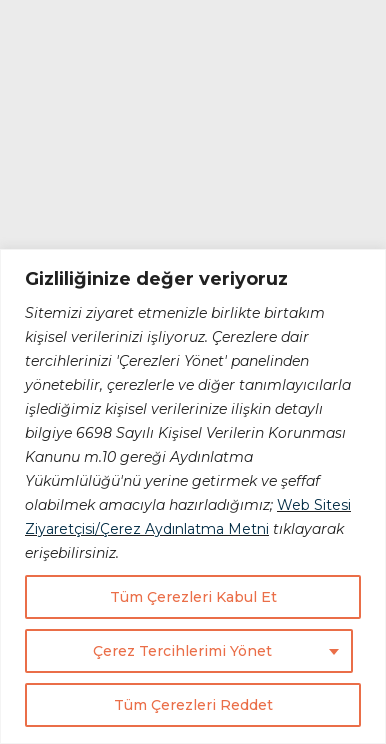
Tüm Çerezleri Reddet (193, 705)
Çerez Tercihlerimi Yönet (182, 651)
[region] (193, 496)
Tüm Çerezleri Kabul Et (193, 597)
